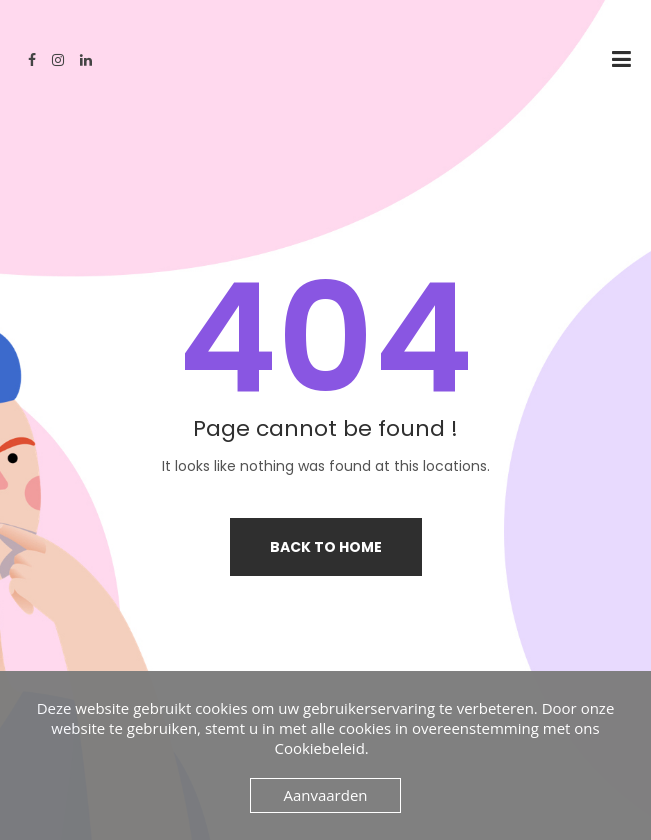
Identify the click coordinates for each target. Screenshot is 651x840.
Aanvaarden (325, 795)
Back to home (326, 547)
